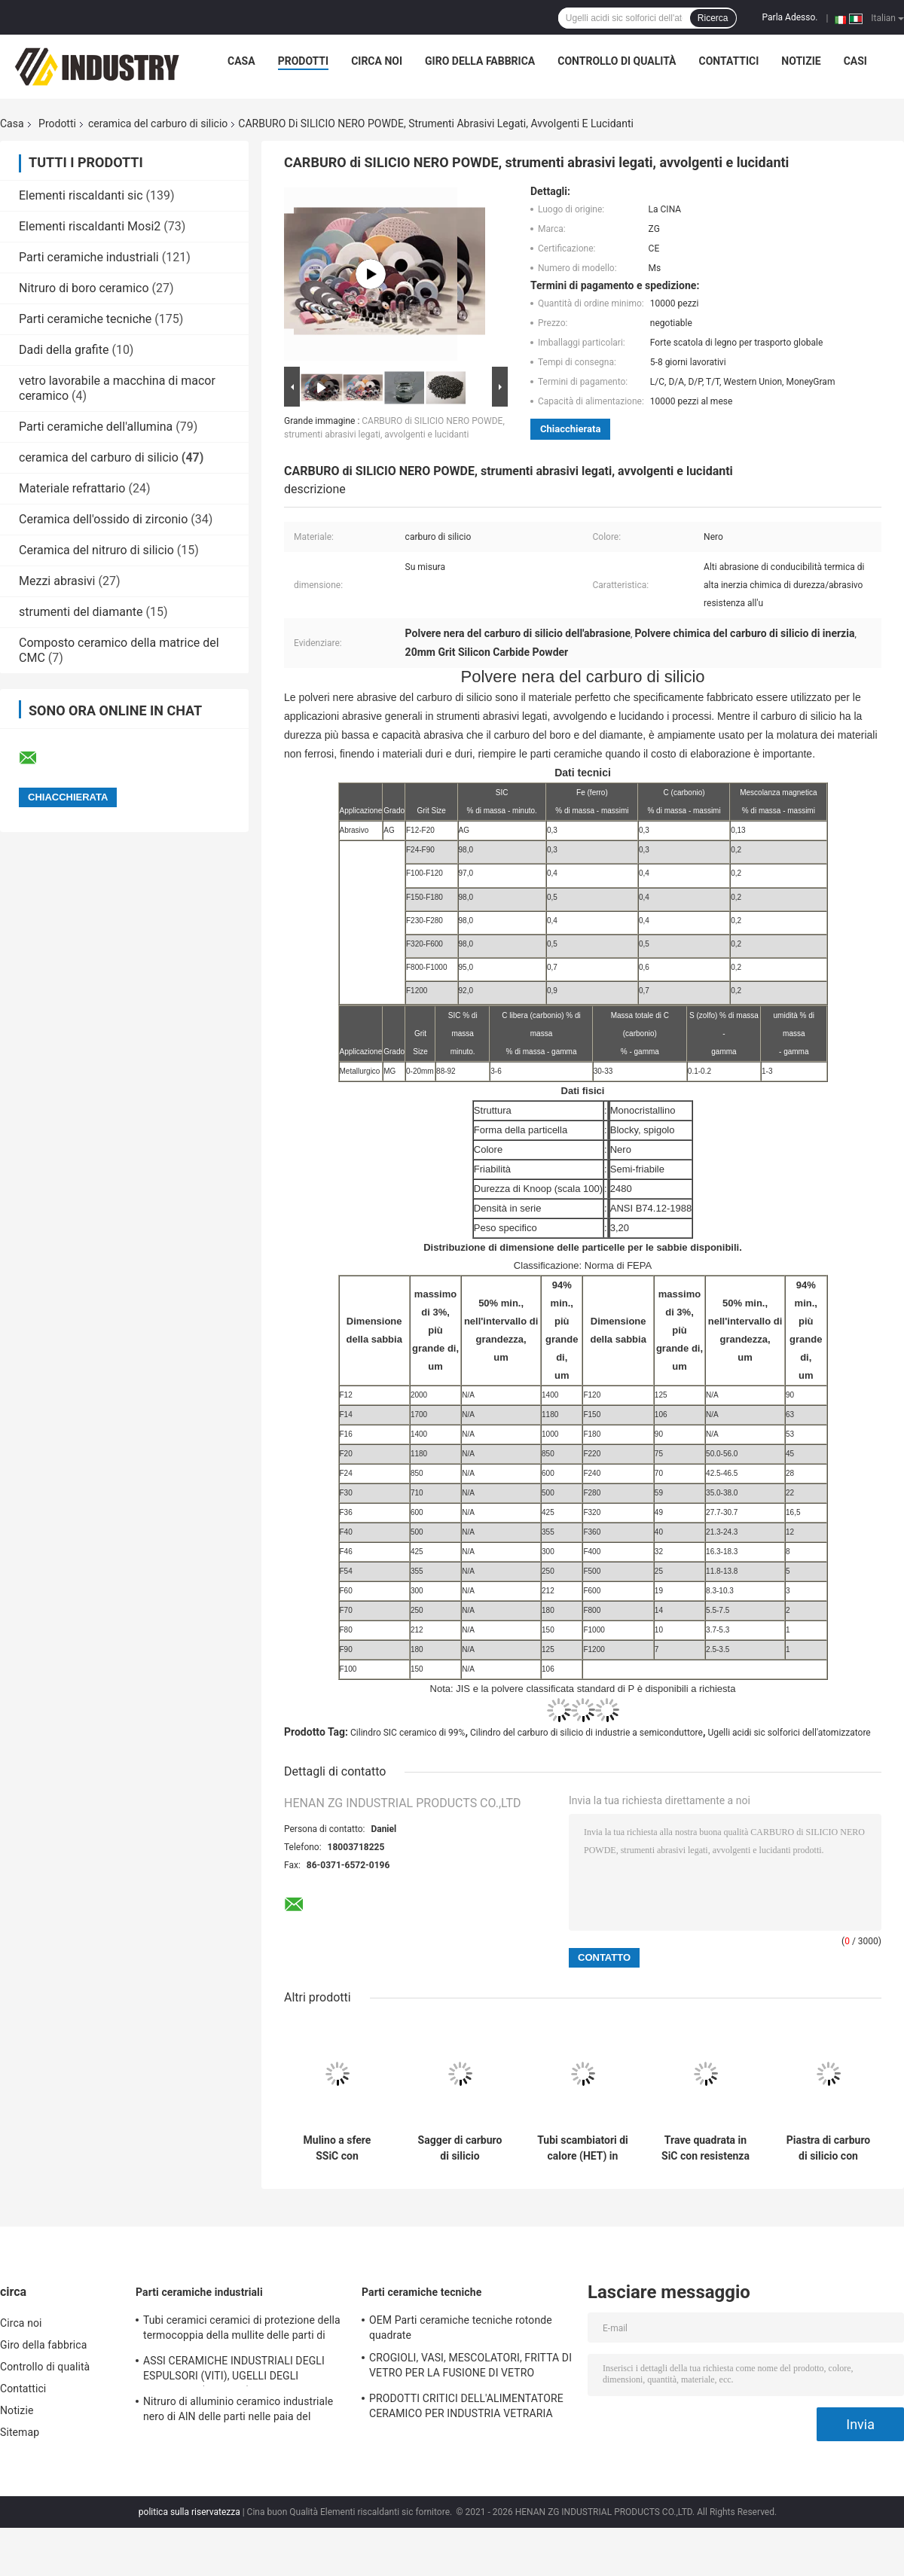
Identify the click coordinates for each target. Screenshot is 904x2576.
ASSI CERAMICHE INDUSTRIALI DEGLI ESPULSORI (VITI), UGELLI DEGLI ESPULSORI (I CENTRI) (234, 2370)
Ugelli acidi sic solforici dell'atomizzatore (788, 1732)
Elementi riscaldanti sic (81, 195)
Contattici (729, 61)
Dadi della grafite (63, 350)
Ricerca (713, 18)
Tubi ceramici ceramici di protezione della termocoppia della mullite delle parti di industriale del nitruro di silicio (242, 2330)
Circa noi (376, 61)
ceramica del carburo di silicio (158, 123)
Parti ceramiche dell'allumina (96, 426)
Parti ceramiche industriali (89, 257)
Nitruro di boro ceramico (84, 288)
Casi (855, 61)
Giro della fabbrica (480, 61)
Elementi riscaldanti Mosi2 (89, 226)
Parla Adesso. (790, 17)
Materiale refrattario (72, 488)
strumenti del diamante (80, 612)
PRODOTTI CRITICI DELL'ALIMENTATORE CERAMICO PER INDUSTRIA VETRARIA (466, 2405)
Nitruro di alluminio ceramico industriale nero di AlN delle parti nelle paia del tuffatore (238, 2411)
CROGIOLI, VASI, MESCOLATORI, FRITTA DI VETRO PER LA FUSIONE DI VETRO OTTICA (470, 2367)
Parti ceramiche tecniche (85, 319)
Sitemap (19, 2432)
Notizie (800, 61)
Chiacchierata (570, 428)
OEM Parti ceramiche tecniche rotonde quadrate (460, 2327)
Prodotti (303, 61)
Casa (241, 61)
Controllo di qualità (616, 61)
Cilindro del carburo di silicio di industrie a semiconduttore (586, 1732)
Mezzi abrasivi (57, 581)
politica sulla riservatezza (189, 2512)
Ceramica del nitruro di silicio (96, 550)
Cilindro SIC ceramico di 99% (407, 1732)
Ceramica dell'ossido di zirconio (103, 519)
